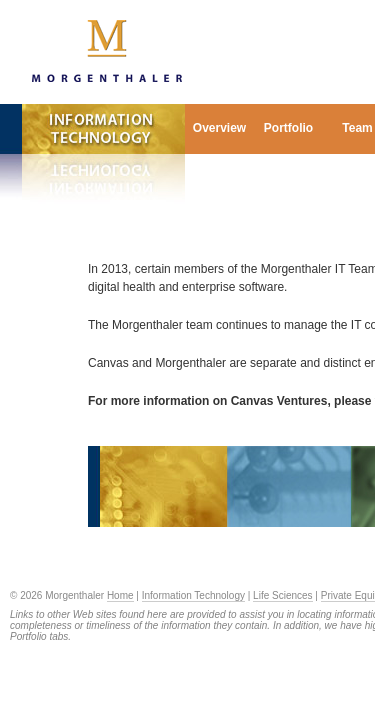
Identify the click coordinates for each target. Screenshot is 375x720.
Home (120, 595)
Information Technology (193, 595)
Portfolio (288, 128)
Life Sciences (282, 595)
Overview (219, 128)
